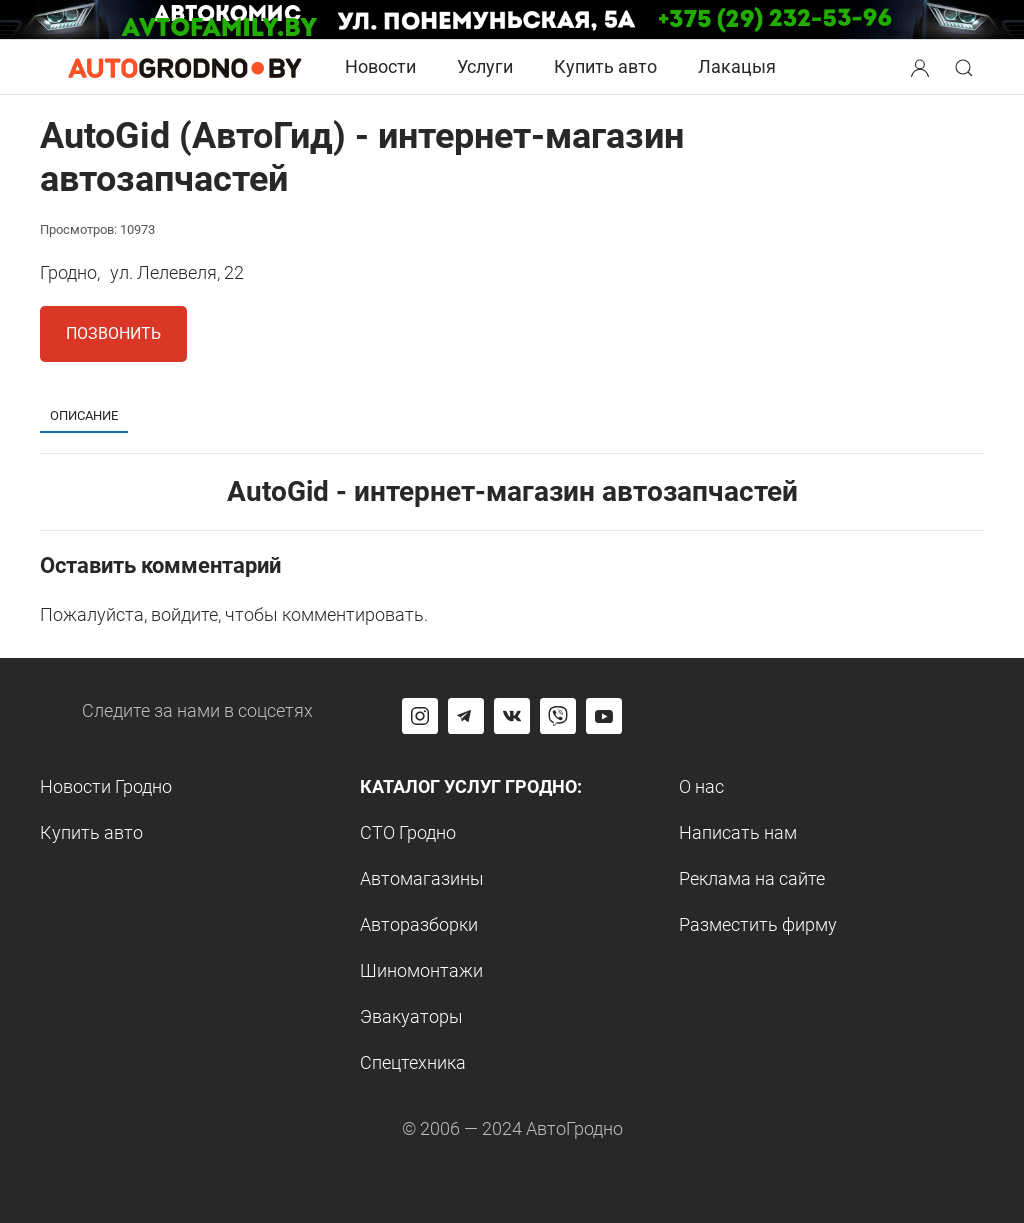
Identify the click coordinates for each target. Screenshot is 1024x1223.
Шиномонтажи (421, 970)
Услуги (485, 66)
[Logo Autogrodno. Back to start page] (185, 66)
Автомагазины (422, 878)
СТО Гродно (408, 832)
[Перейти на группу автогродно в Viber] (558, 716)
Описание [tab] (84, 415)
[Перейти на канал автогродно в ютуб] (604, 716)
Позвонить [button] (113, 333)
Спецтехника (413, 1062)
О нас (701, 786)
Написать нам (738, 832)
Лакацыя (737, 66)
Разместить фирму (758, 924)
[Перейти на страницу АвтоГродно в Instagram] (420, 716)
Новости (380, 66)
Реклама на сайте (752, 878)
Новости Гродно (106, 786)
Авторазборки (419, 924)
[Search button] (920, 67)
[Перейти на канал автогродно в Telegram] (466, 716)
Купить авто (605, 66)
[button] (922, 65)
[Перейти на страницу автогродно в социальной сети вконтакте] (512, 716)
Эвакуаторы (411, 1016)
